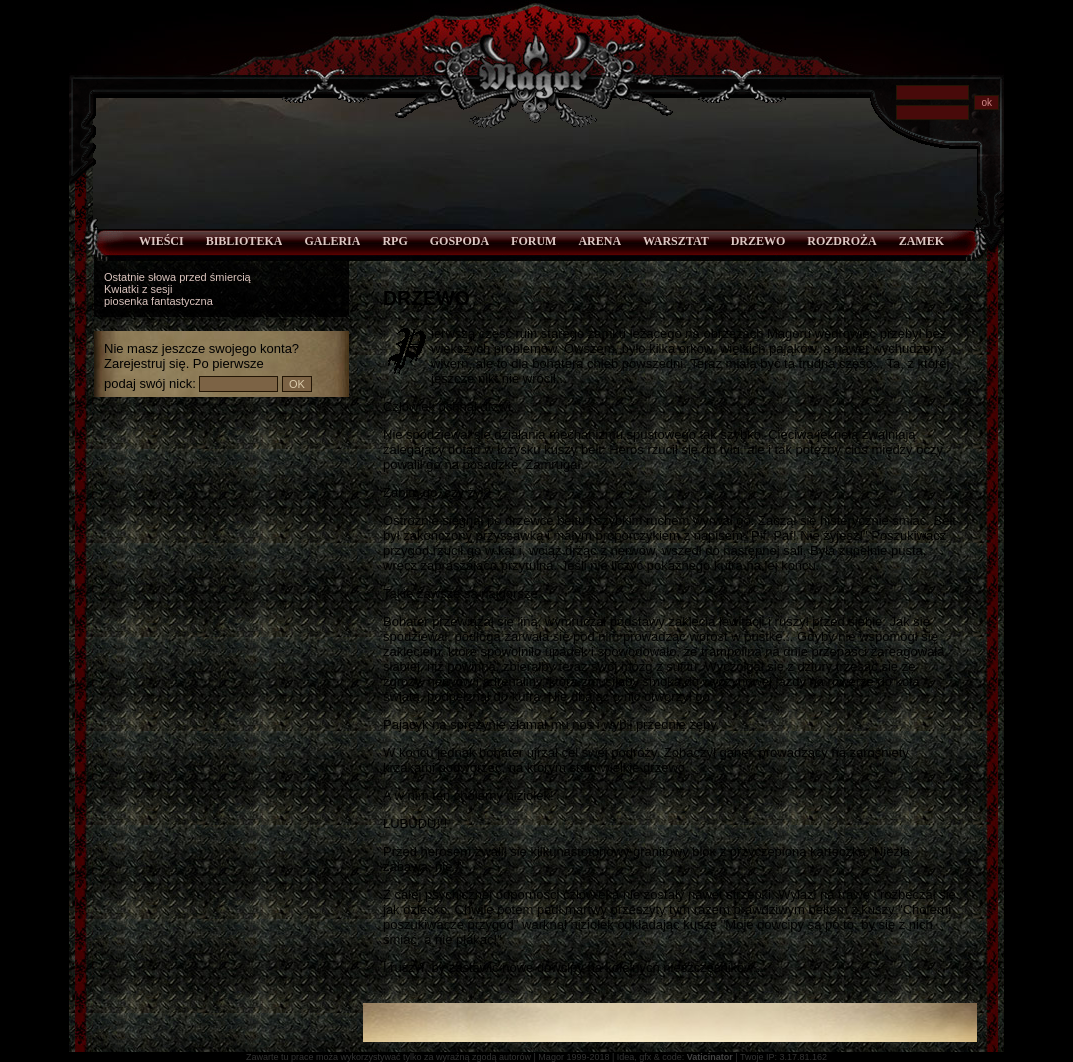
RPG (394, 241)
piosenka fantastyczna (158, 301)
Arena (599, 241)
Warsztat (676, 241)
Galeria (332, 241)
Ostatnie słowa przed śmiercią (177, 277)
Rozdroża (841, 241)
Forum (533, 241)
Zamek (921, 241)
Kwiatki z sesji (138, 289)
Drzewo (758, 241)
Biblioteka (244, 241)
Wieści (161, 241)
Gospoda (459, 241)
